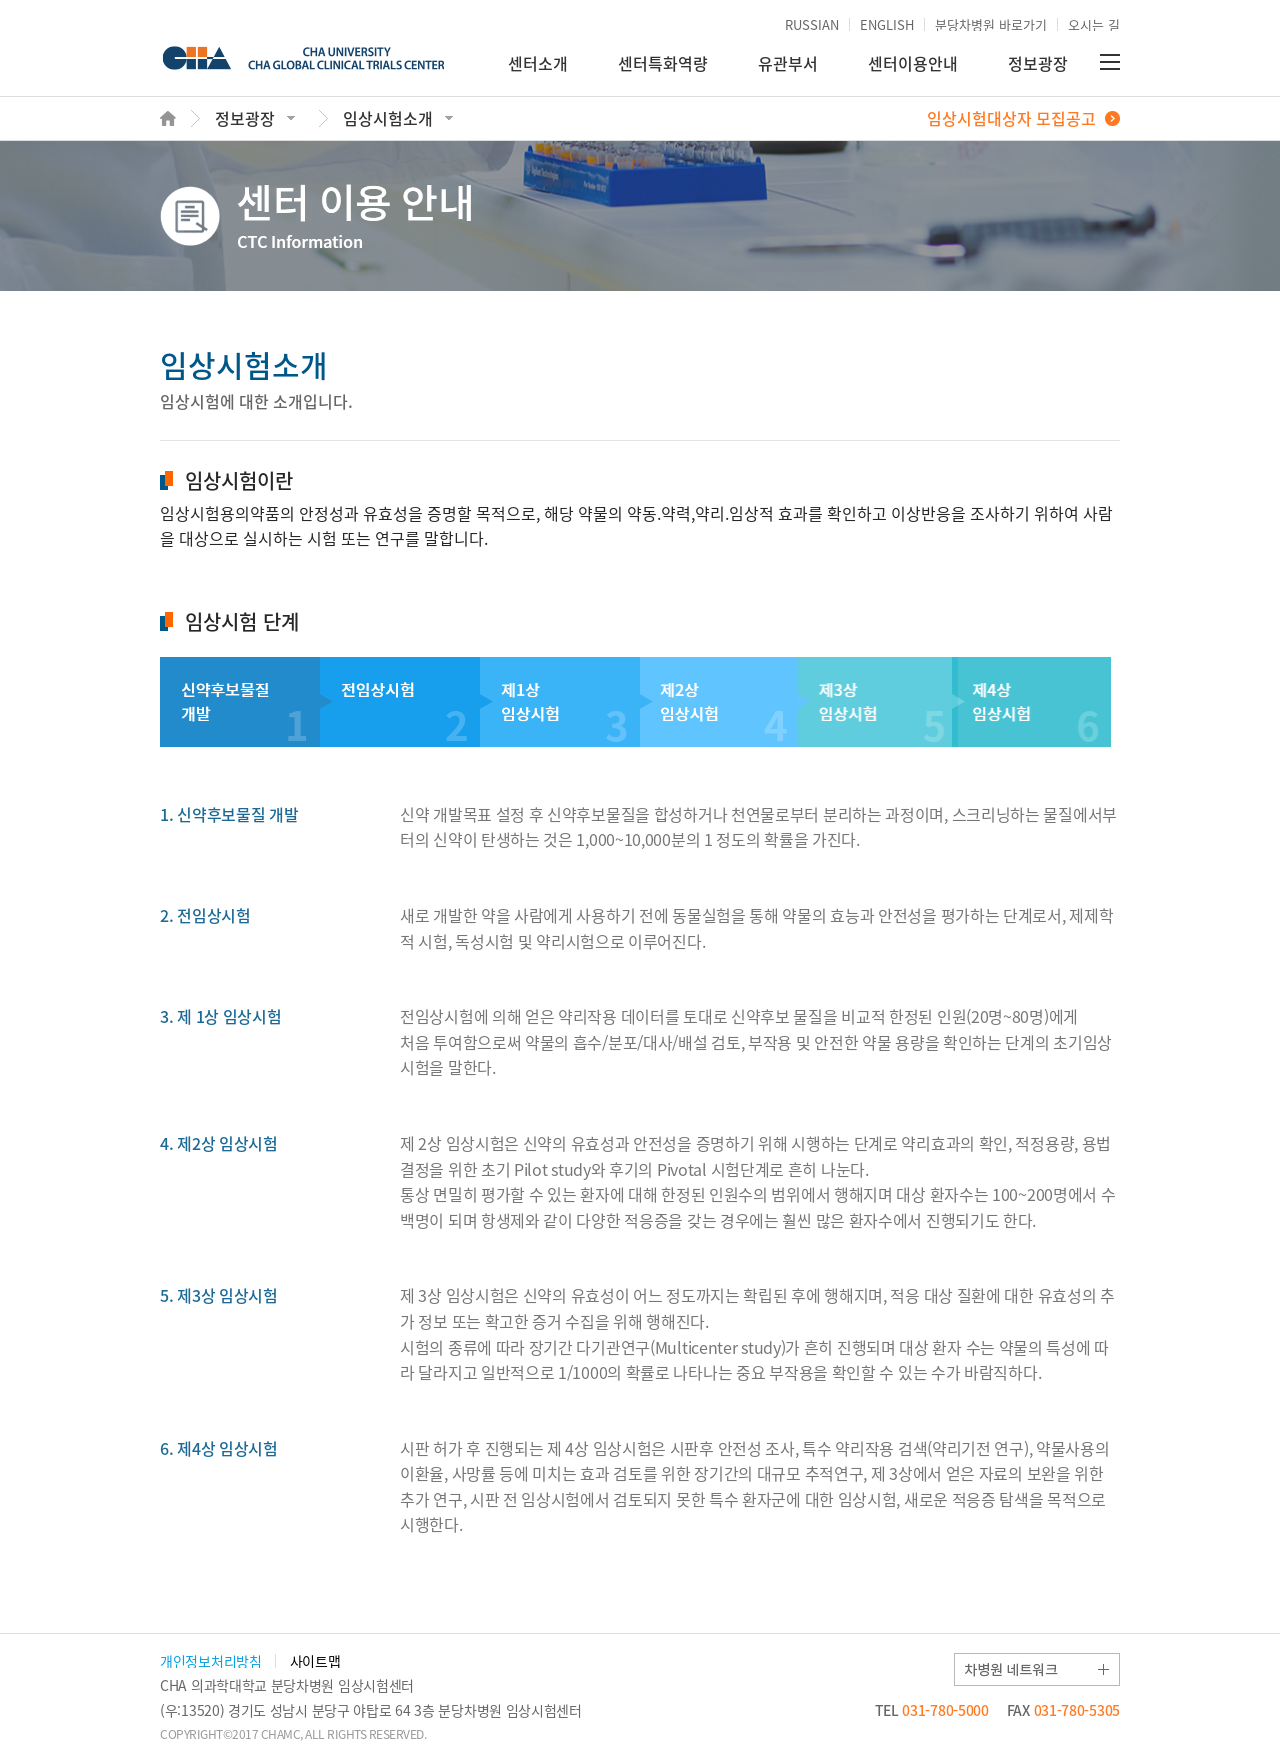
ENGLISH (887, 24)
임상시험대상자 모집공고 (1011, 118)
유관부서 (788, 63)
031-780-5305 (1063, 1710)
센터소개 (538, 63)
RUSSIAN (812, 24)
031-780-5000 (932, 1710)
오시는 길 (1094, 24)
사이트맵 (315, 1661)
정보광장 (1038, 63)
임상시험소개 (388, 118)
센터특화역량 (663, 63)
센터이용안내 (913, 63)
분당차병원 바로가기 (991, 24)
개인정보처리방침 (211, 1661)
